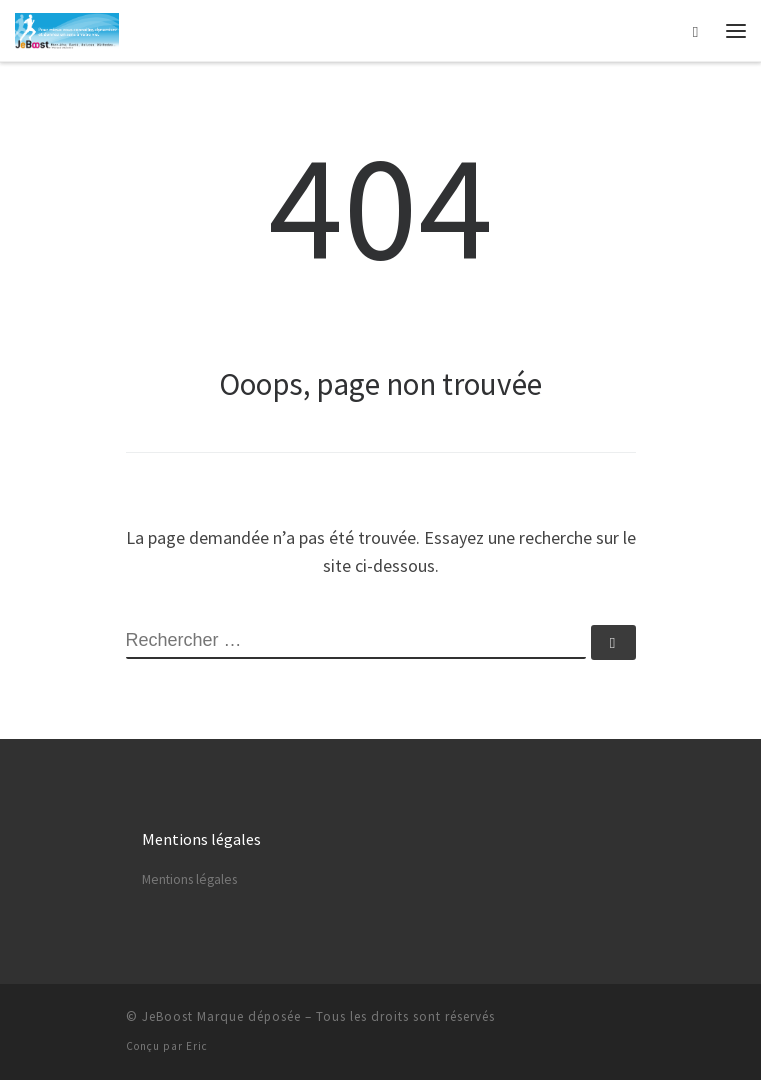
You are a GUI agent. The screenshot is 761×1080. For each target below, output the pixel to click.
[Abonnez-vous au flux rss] (633, 1022)
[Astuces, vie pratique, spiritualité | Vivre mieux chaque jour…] (67, 28)
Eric (197, 1046)
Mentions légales (189, 879)
